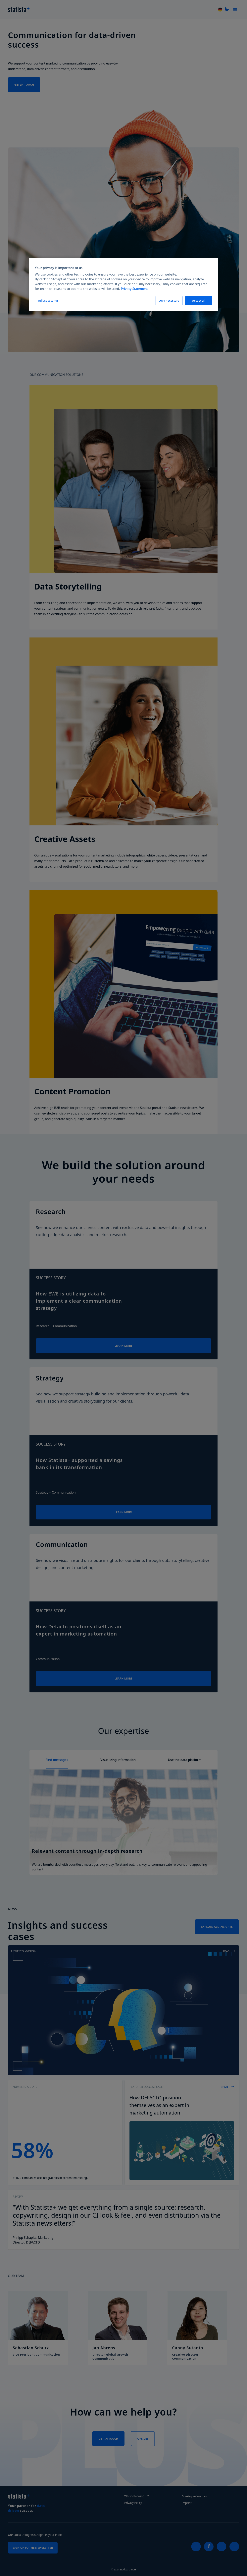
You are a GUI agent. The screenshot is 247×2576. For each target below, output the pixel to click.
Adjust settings (48, 300)
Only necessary (169, 300)
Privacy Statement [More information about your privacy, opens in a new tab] (134, 288)
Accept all (198, 300)
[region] (123, 284)
